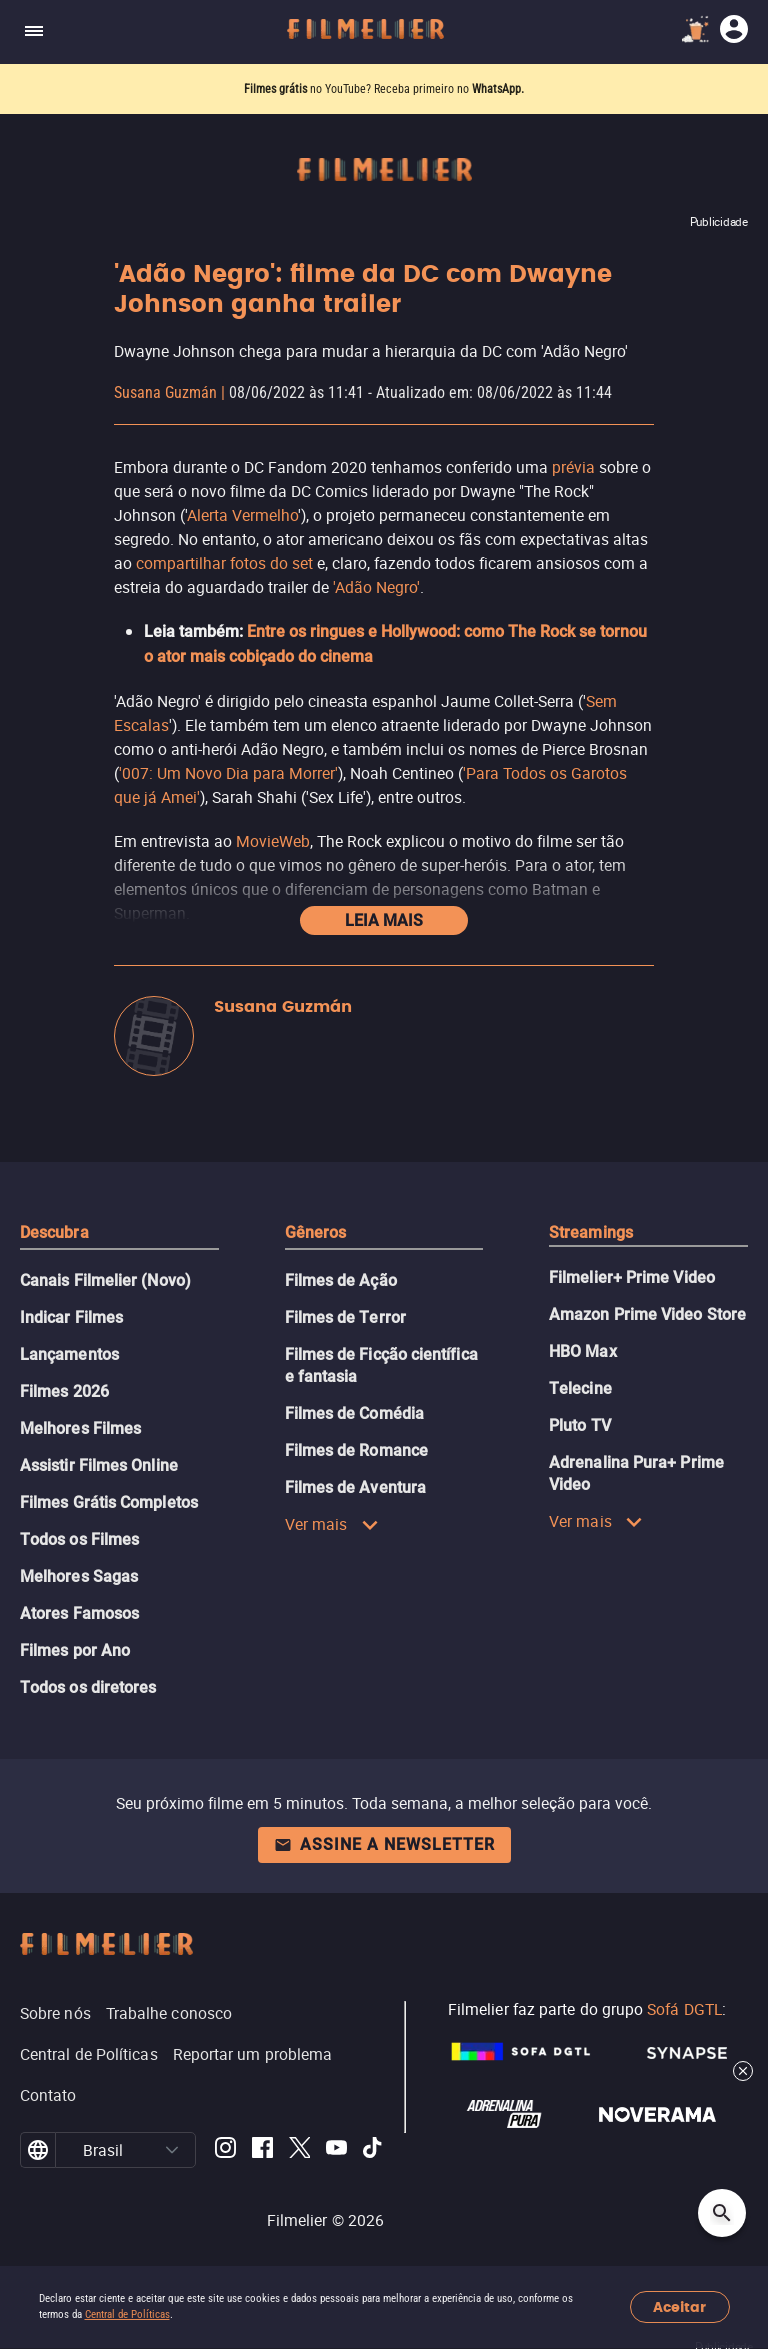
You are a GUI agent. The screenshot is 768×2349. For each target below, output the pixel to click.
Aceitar (679, 2307)
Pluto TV (580, 1425)
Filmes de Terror (345, 1317)
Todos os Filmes (79, 1539)
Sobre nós (55, 2013)
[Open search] (722, 2213)
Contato (48, 2095)
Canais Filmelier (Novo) (105, 1280)
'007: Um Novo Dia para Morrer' (228, 773)
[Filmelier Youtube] (336, 2150)
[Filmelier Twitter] (299, 2150)
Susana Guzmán (165, 392)
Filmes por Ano (75, 1650)
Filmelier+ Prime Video (632, 1277)
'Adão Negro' (376, 587)
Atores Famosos (79, 1613)
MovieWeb (273, 841)
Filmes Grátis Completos (109, 1502)
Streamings (591, 1232)
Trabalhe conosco (169, 2013)
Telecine (580, 1388)
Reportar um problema (253, 2054)
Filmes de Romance (356, 1450)
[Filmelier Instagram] (225, 2150)
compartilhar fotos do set (224, 563)
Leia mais (384, 920)
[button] (172, 2150)
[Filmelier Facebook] (262, 2150)
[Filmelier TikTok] (373, 2150)
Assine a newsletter (384, 1844)
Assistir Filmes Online (99, 1465)
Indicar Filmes (71, 1317)
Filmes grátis (277, 89)
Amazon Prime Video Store (647, 1314)
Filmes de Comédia (354, 1413)
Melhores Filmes (80, 1428)
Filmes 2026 (64, 1391)
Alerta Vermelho (242, 515)
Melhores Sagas (79, 1576)
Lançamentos (69, 1354)
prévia (573, 467)
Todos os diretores (88, 1687)
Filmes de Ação (341, 1280)
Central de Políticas (127, 2314)
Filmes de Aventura (355, 1487)
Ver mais (332, 1524)
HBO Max (583, 1351)
